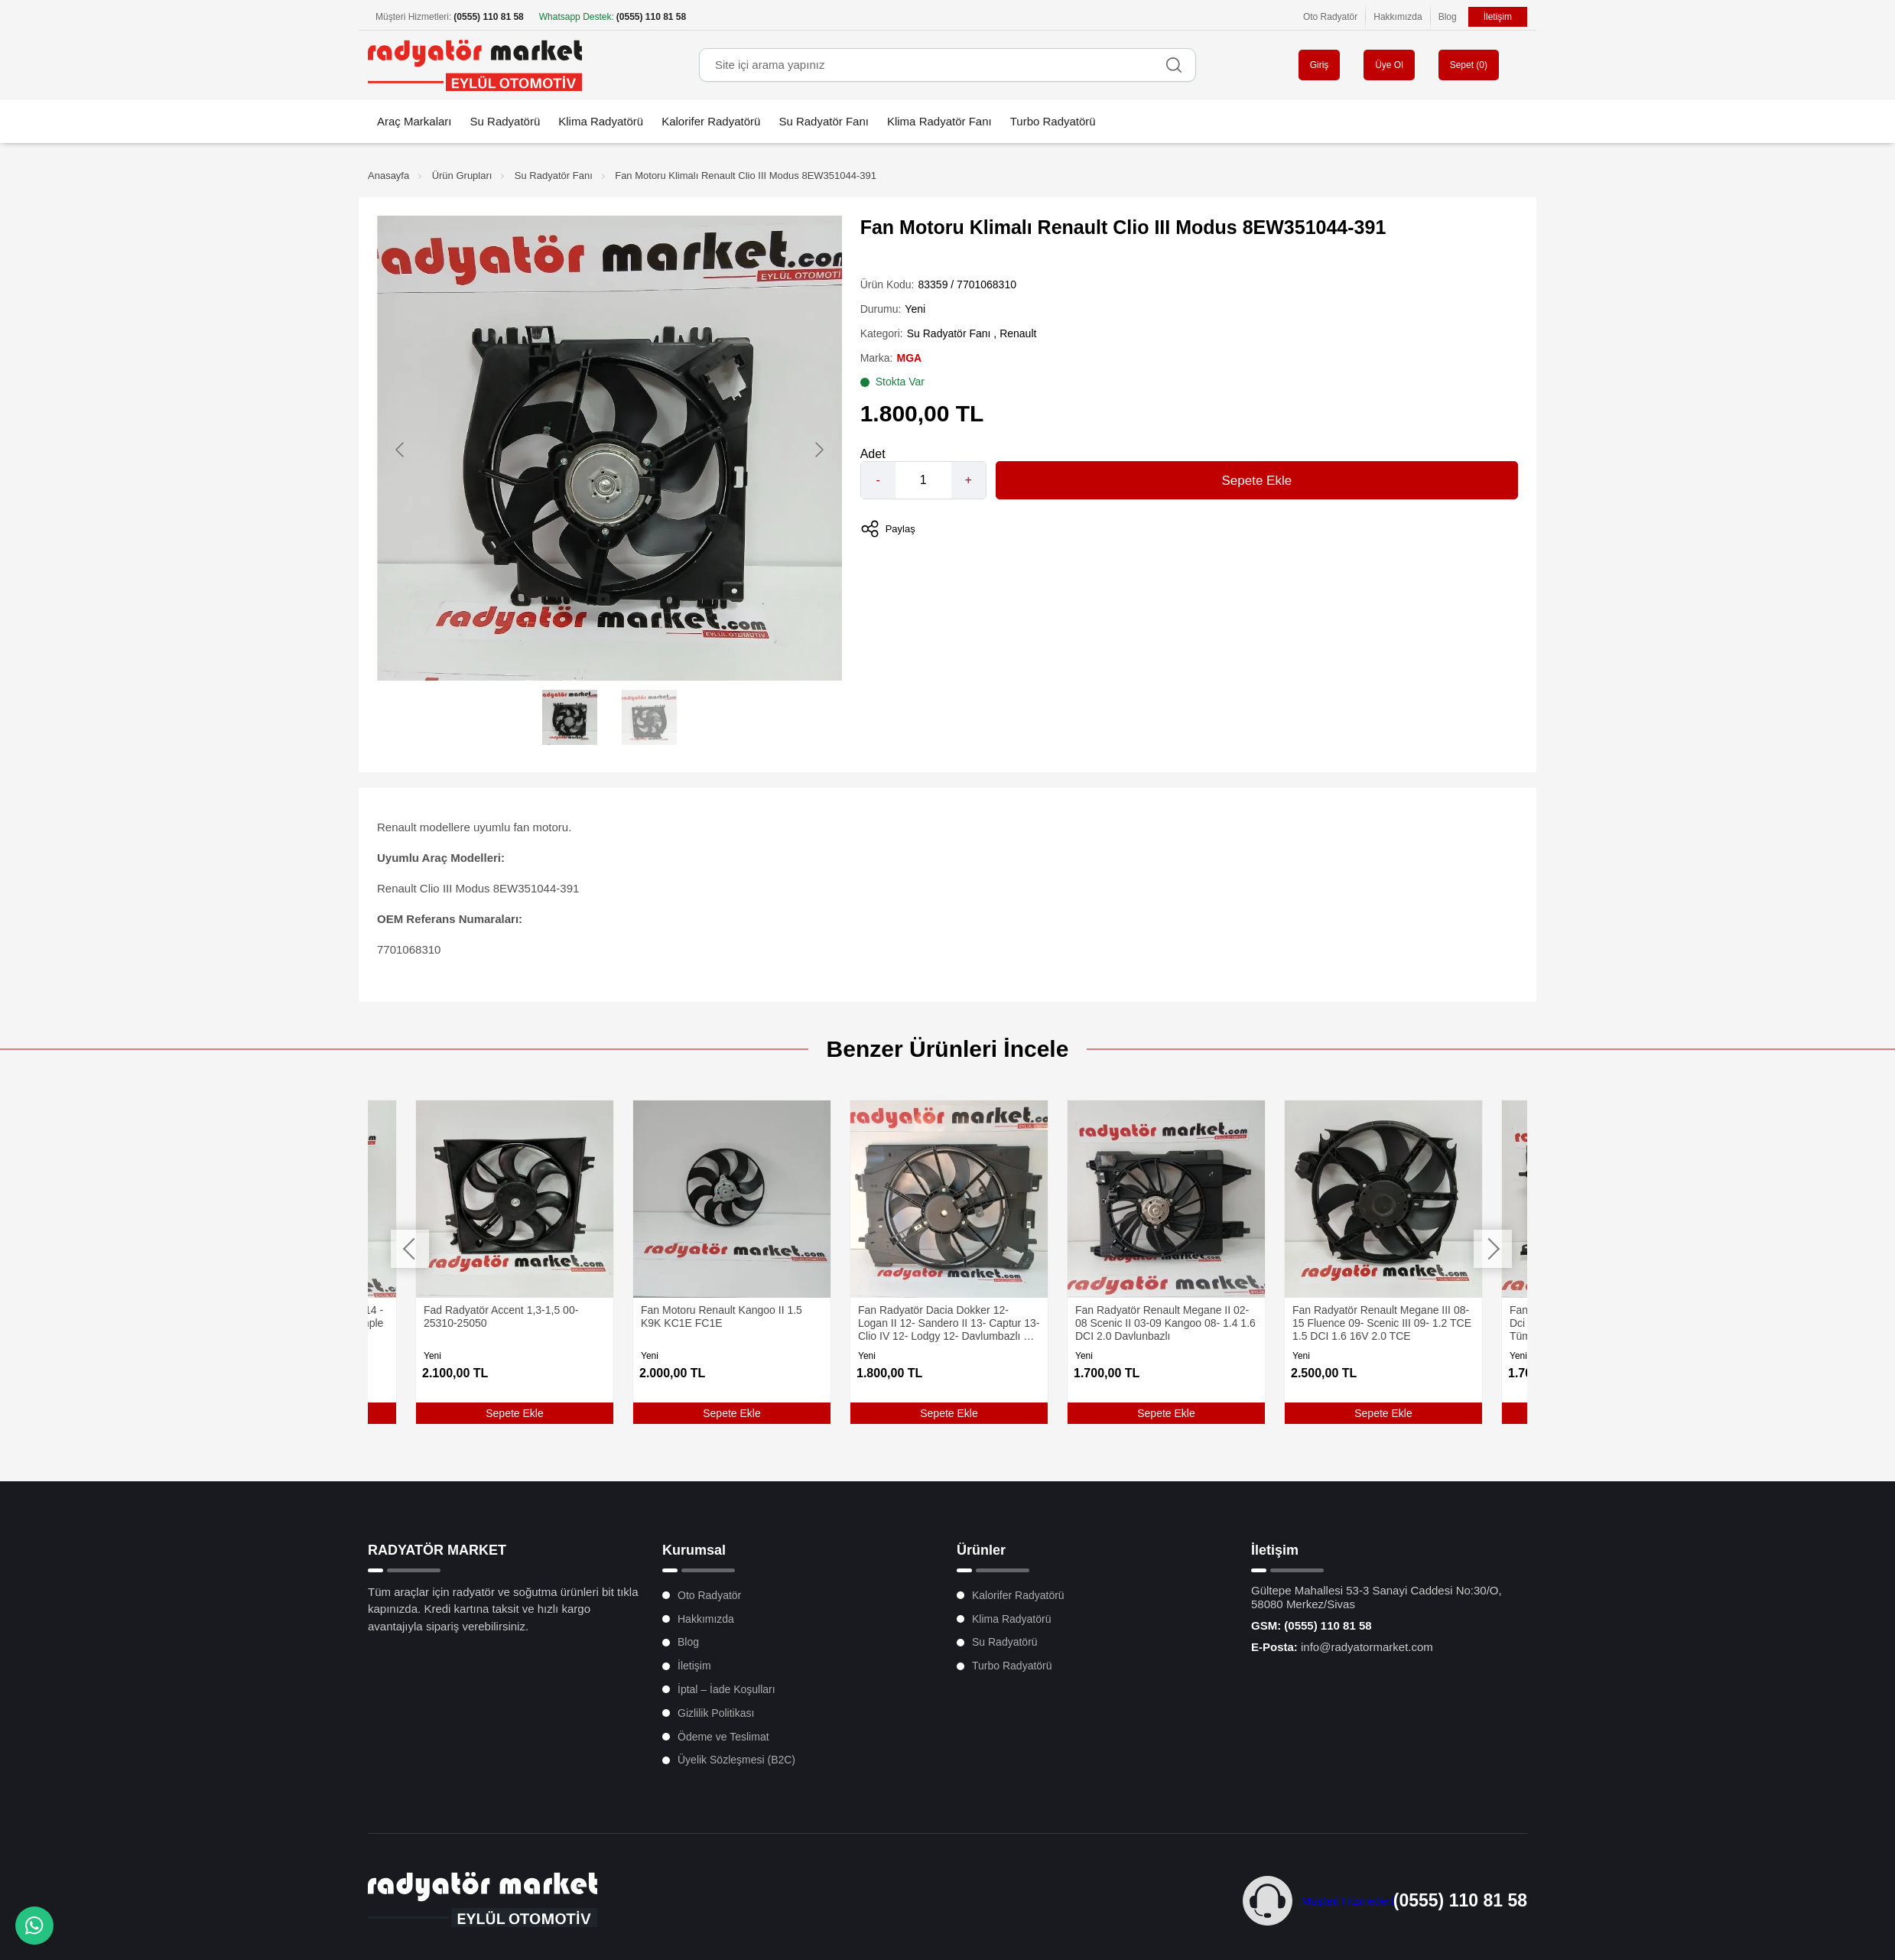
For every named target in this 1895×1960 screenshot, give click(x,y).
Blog (1447, 16)
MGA (908, 358)
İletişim (1498, 16)
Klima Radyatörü (600, 121)
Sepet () (1468, 65)
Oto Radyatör (1330, 16)
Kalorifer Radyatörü (710, 121)
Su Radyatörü (505, 121)
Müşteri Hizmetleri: (449, 16)
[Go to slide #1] (569, 717)
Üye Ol (1389, 65)
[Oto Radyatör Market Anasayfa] (475, 65)
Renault (1018, 333)
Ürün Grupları (462, 175)
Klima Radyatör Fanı (939, 121)
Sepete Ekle (1256, 480)
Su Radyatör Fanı (823, 121)
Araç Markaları (414, 121)
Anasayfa (388, 175)
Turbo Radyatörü (1053, 121)
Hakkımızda (1397, 16)
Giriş (1319, 65)
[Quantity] (923, 480)
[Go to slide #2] (649, 717)
